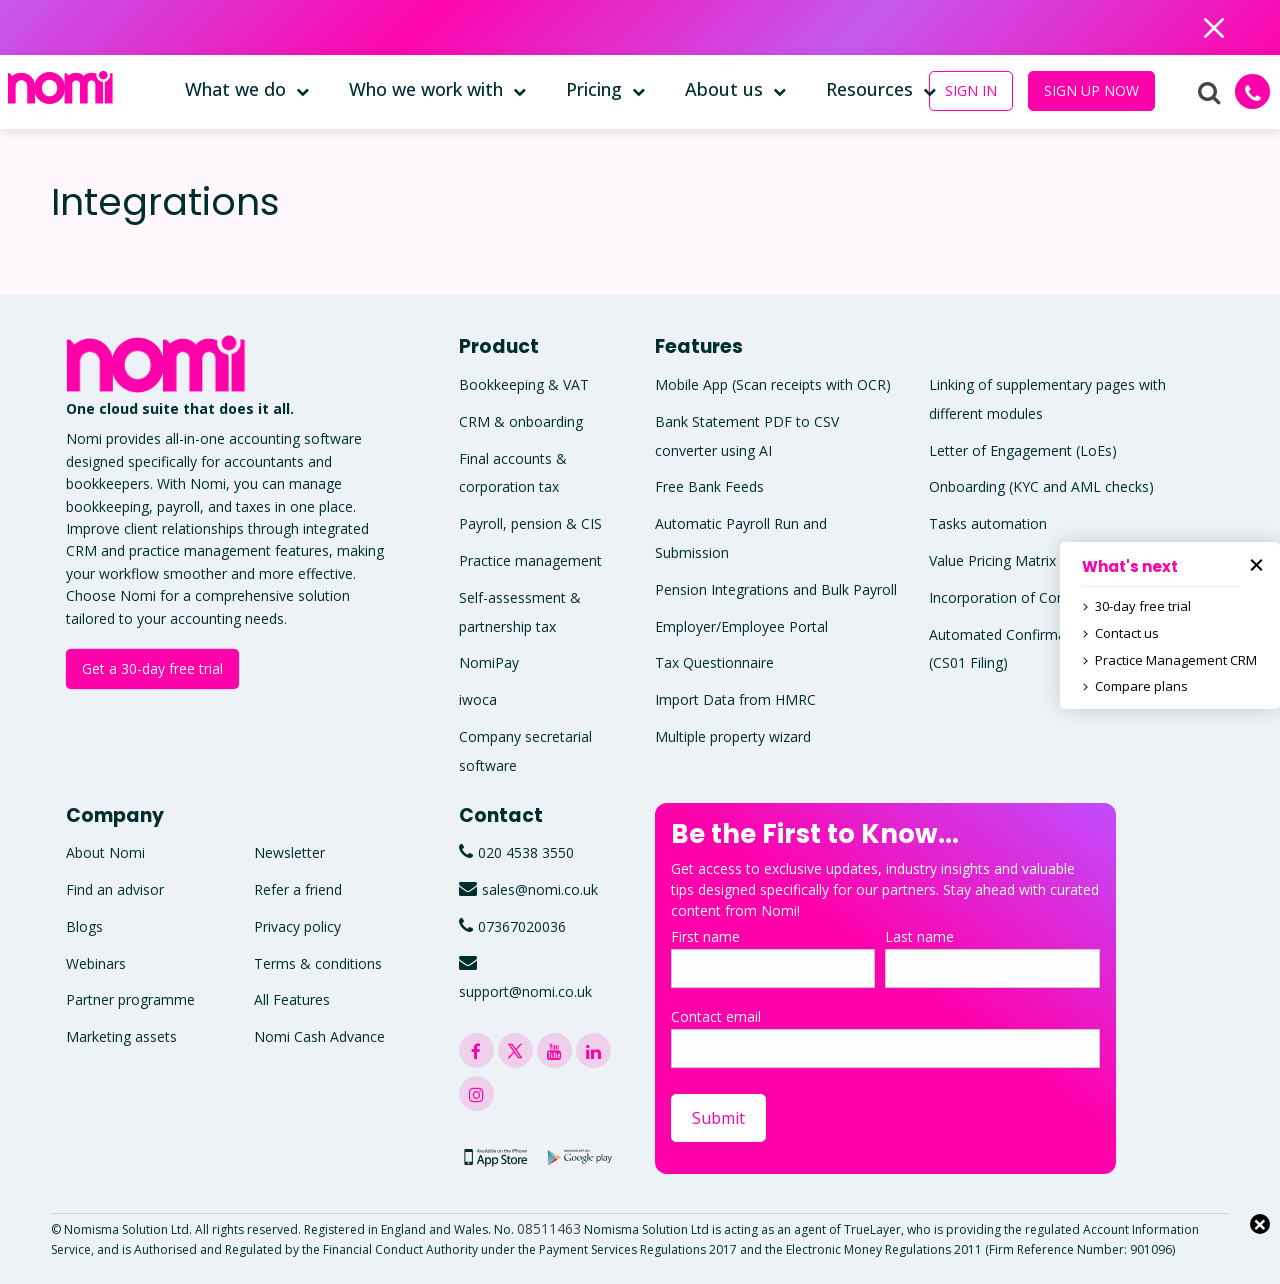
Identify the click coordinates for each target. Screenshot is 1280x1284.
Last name (992, 957)
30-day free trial (1143, 606)
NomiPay (489, 662)
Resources (869, 89)
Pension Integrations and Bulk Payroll (776, 589)
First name (773, 957)
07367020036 (522, 926)
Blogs (84, 926)
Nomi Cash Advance (319, 1036)
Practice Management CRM (1176, 660)
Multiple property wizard (733, 736)
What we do (235, 89)
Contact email (885, 1037)
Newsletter (289, 852)
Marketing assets (121, 1036)
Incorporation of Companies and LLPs (1052, 597)
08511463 (549, 1228)
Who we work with (426, 89)
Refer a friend (298, 889)
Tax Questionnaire (714, 662)
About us (724, 89)
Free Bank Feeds (709, 486)
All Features (292, 999)
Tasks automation (988, 523)
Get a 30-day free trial (152, 668)
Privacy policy (297, 926)
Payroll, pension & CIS (530, 523)
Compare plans (1141, 686)
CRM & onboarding (521, 421)
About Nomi (105, 852)
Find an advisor (115, 889)
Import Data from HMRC (735, 699)
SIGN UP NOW (1091, 90)
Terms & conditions (318, 963)
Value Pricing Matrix (992, 560)
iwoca (478, 699)
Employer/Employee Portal (741, 626)
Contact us (1127, 633)
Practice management (530, 560)
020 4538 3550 (526, 852)
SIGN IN (971, 90)
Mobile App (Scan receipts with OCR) (773, 384)
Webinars (96, 963)
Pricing (594, 89)
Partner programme (130, 999)
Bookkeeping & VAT (524, 384)
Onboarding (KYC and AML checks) (1041, 486)
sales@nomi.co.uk (540, 889)
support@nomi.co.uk (525, 991)
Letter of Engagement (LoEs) (1023, 450)
